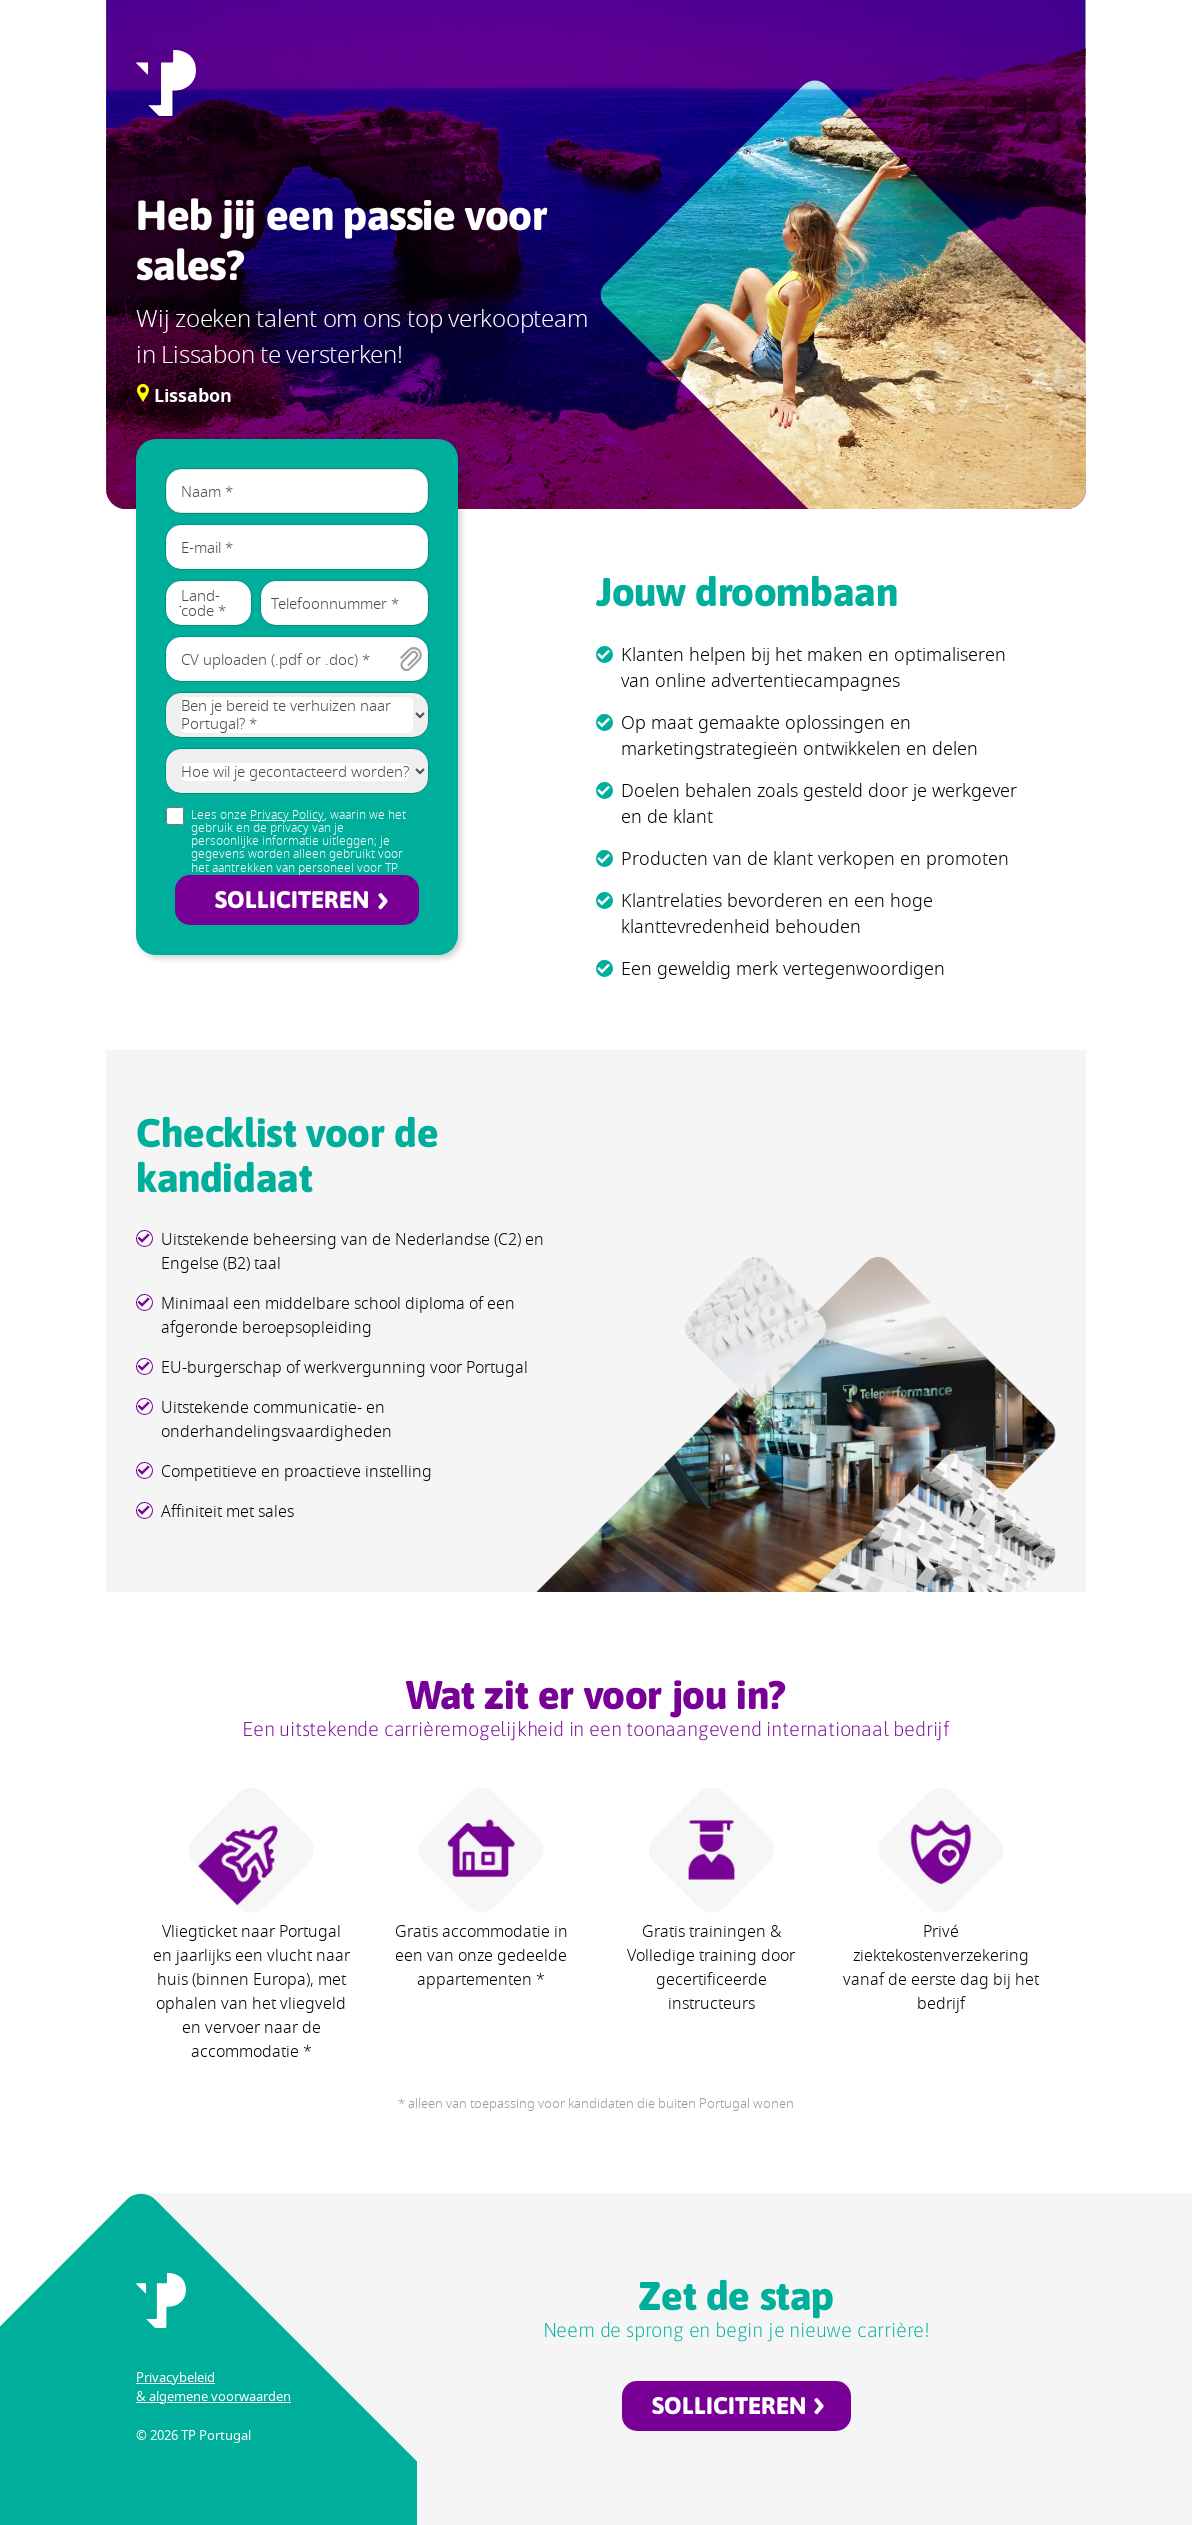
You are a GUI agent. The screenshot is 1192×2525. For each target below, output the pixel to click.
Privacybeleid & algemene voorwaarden (213, 2387)
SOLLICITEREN (292, 899)
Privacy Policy (287, 815)
